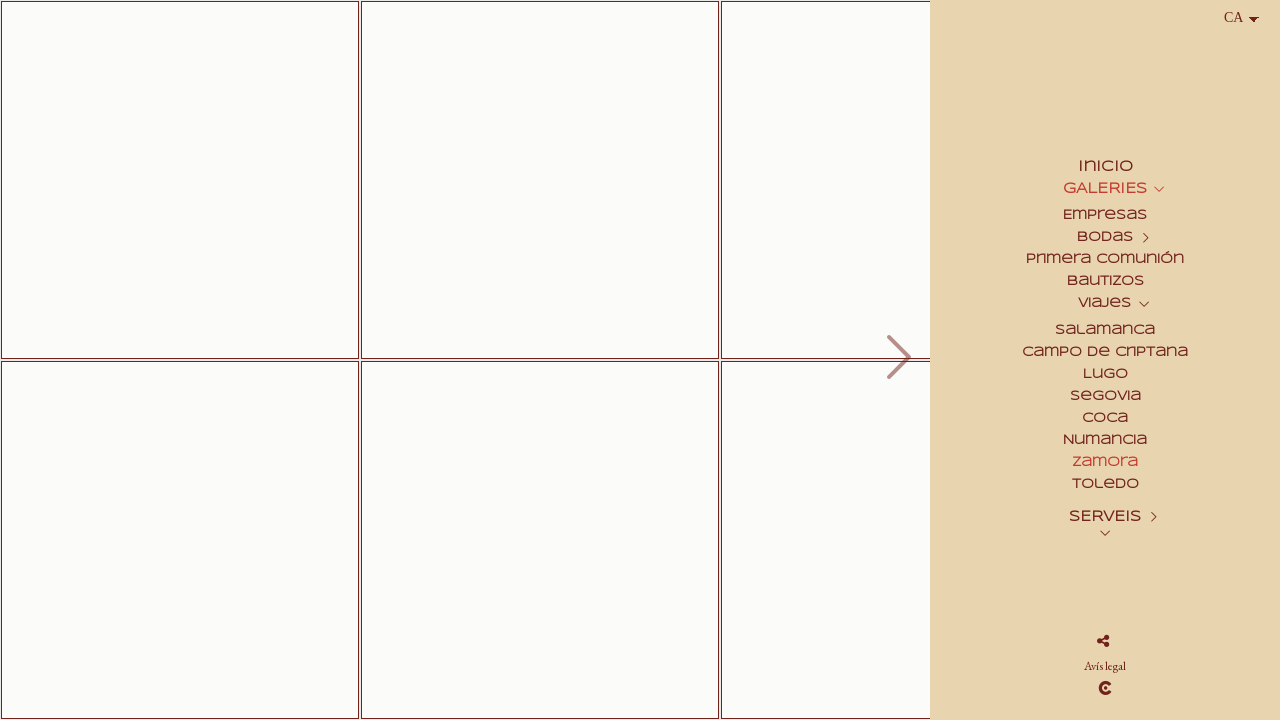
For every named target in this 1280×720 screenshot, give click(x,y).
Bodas (1105, 237)
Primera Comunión (1105, 259)
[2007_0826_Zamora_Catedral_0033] (180, 180)
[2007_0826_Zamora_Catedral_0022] (180, 540)
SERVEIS (1105, 517)
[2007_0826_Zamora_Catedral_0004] (540, 180)
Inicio (1105, 167)
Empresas (1105, 215)
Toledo (1105, 484)
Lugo (1105, 374)
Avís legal (1105, 666)
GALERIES (1105, 189)
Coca (1105, 418)
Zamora (1105, 462)
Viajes (1104, 303)
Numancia (1105, 440)
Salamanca (1105, 330)
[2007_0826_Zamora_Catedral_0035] (540, 540)
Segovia (1105, 396)
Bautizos (1105, 281)
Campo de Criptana (1105, 352)
